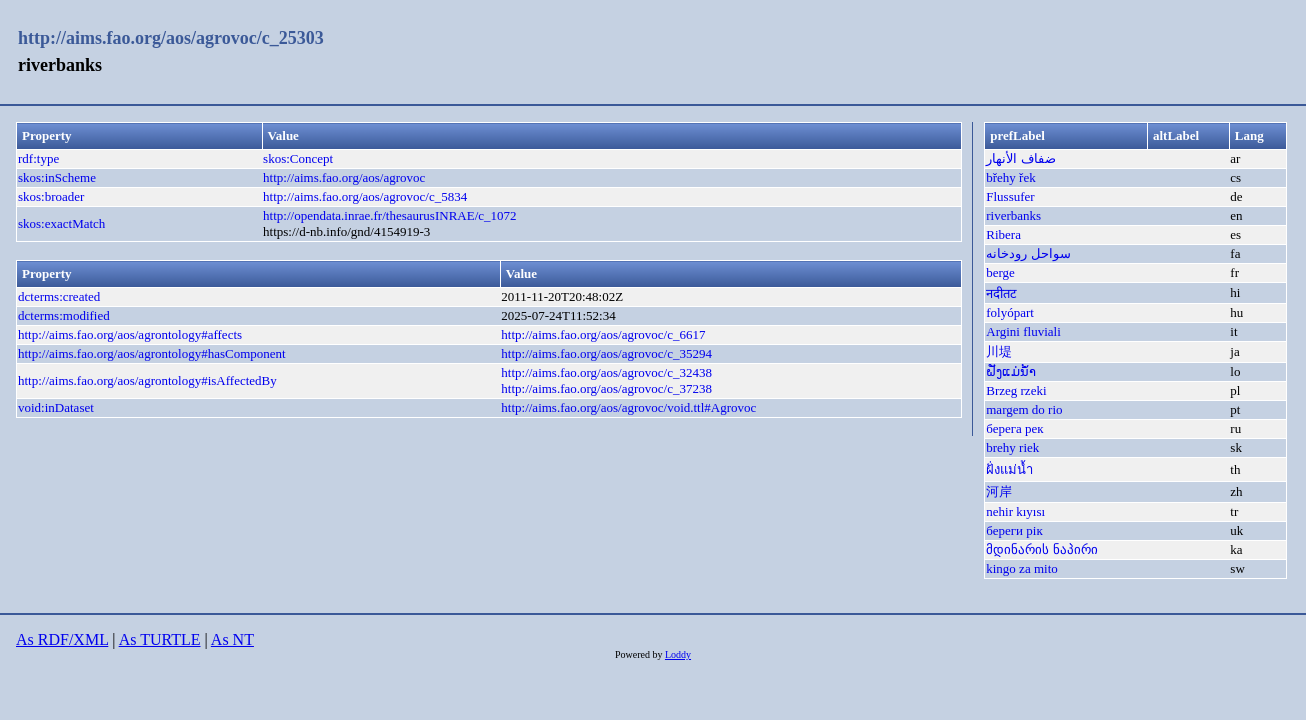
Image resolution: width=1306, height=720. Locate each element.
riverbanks (1013, 215)
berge (1000, 272)
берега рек (1014, 428)
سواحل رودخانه (1028, 253)
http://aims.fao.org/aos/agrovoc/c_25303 (171, 38)
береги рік (1014, 530)
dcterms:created (59, 296)
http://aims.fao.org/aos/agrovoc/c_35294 (606, 353)
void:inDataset (56, 407)
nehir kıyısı (1015, 511)
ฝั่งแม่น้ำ (1009, 469)
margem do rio (1024, 409)
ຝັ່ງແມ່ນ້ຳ (1011, 371)
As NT (232, 639)
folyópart (1010, 312)
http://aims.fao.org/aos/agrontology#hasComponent (152, 353)
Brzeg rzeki (1016, 390)
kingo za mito (1022, 568)
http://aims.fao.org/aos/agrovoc (344, 177)
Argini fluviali (1023, 331)
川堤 (999, 351)
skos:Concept (298, 158)
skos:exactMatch (61, 223)
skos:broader (51, 196)
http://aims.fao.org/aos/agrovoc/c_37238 (606, 388)
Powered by (640, 654)
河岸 (999, 491)
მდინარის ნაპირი (1041, 549)
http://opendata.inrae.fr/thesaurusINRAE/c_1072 (389, 215)
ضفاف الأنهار (1020, 158)
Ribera (1003, 234)
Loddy (678, 654)
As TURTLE (160, 639)
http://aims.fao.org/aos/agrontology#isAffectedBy (147, 380)
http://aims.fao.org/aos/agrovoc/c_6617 (603, 334)
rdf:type (38, 158)
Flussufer (1010, 196)
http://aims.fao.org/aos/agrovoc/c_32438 (606, 372)
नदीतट (1001, 293)
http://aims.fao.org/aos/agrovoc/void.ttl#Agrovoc (628, 407)
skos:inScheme (57, 177)
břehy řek (1010, 177)
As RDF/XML (62, 639)
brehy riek (1012, 447)
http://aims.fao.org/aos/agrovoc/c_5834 (365, 196)
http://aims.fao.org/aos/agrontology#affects (130, 334)
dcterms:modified (64, 315)
